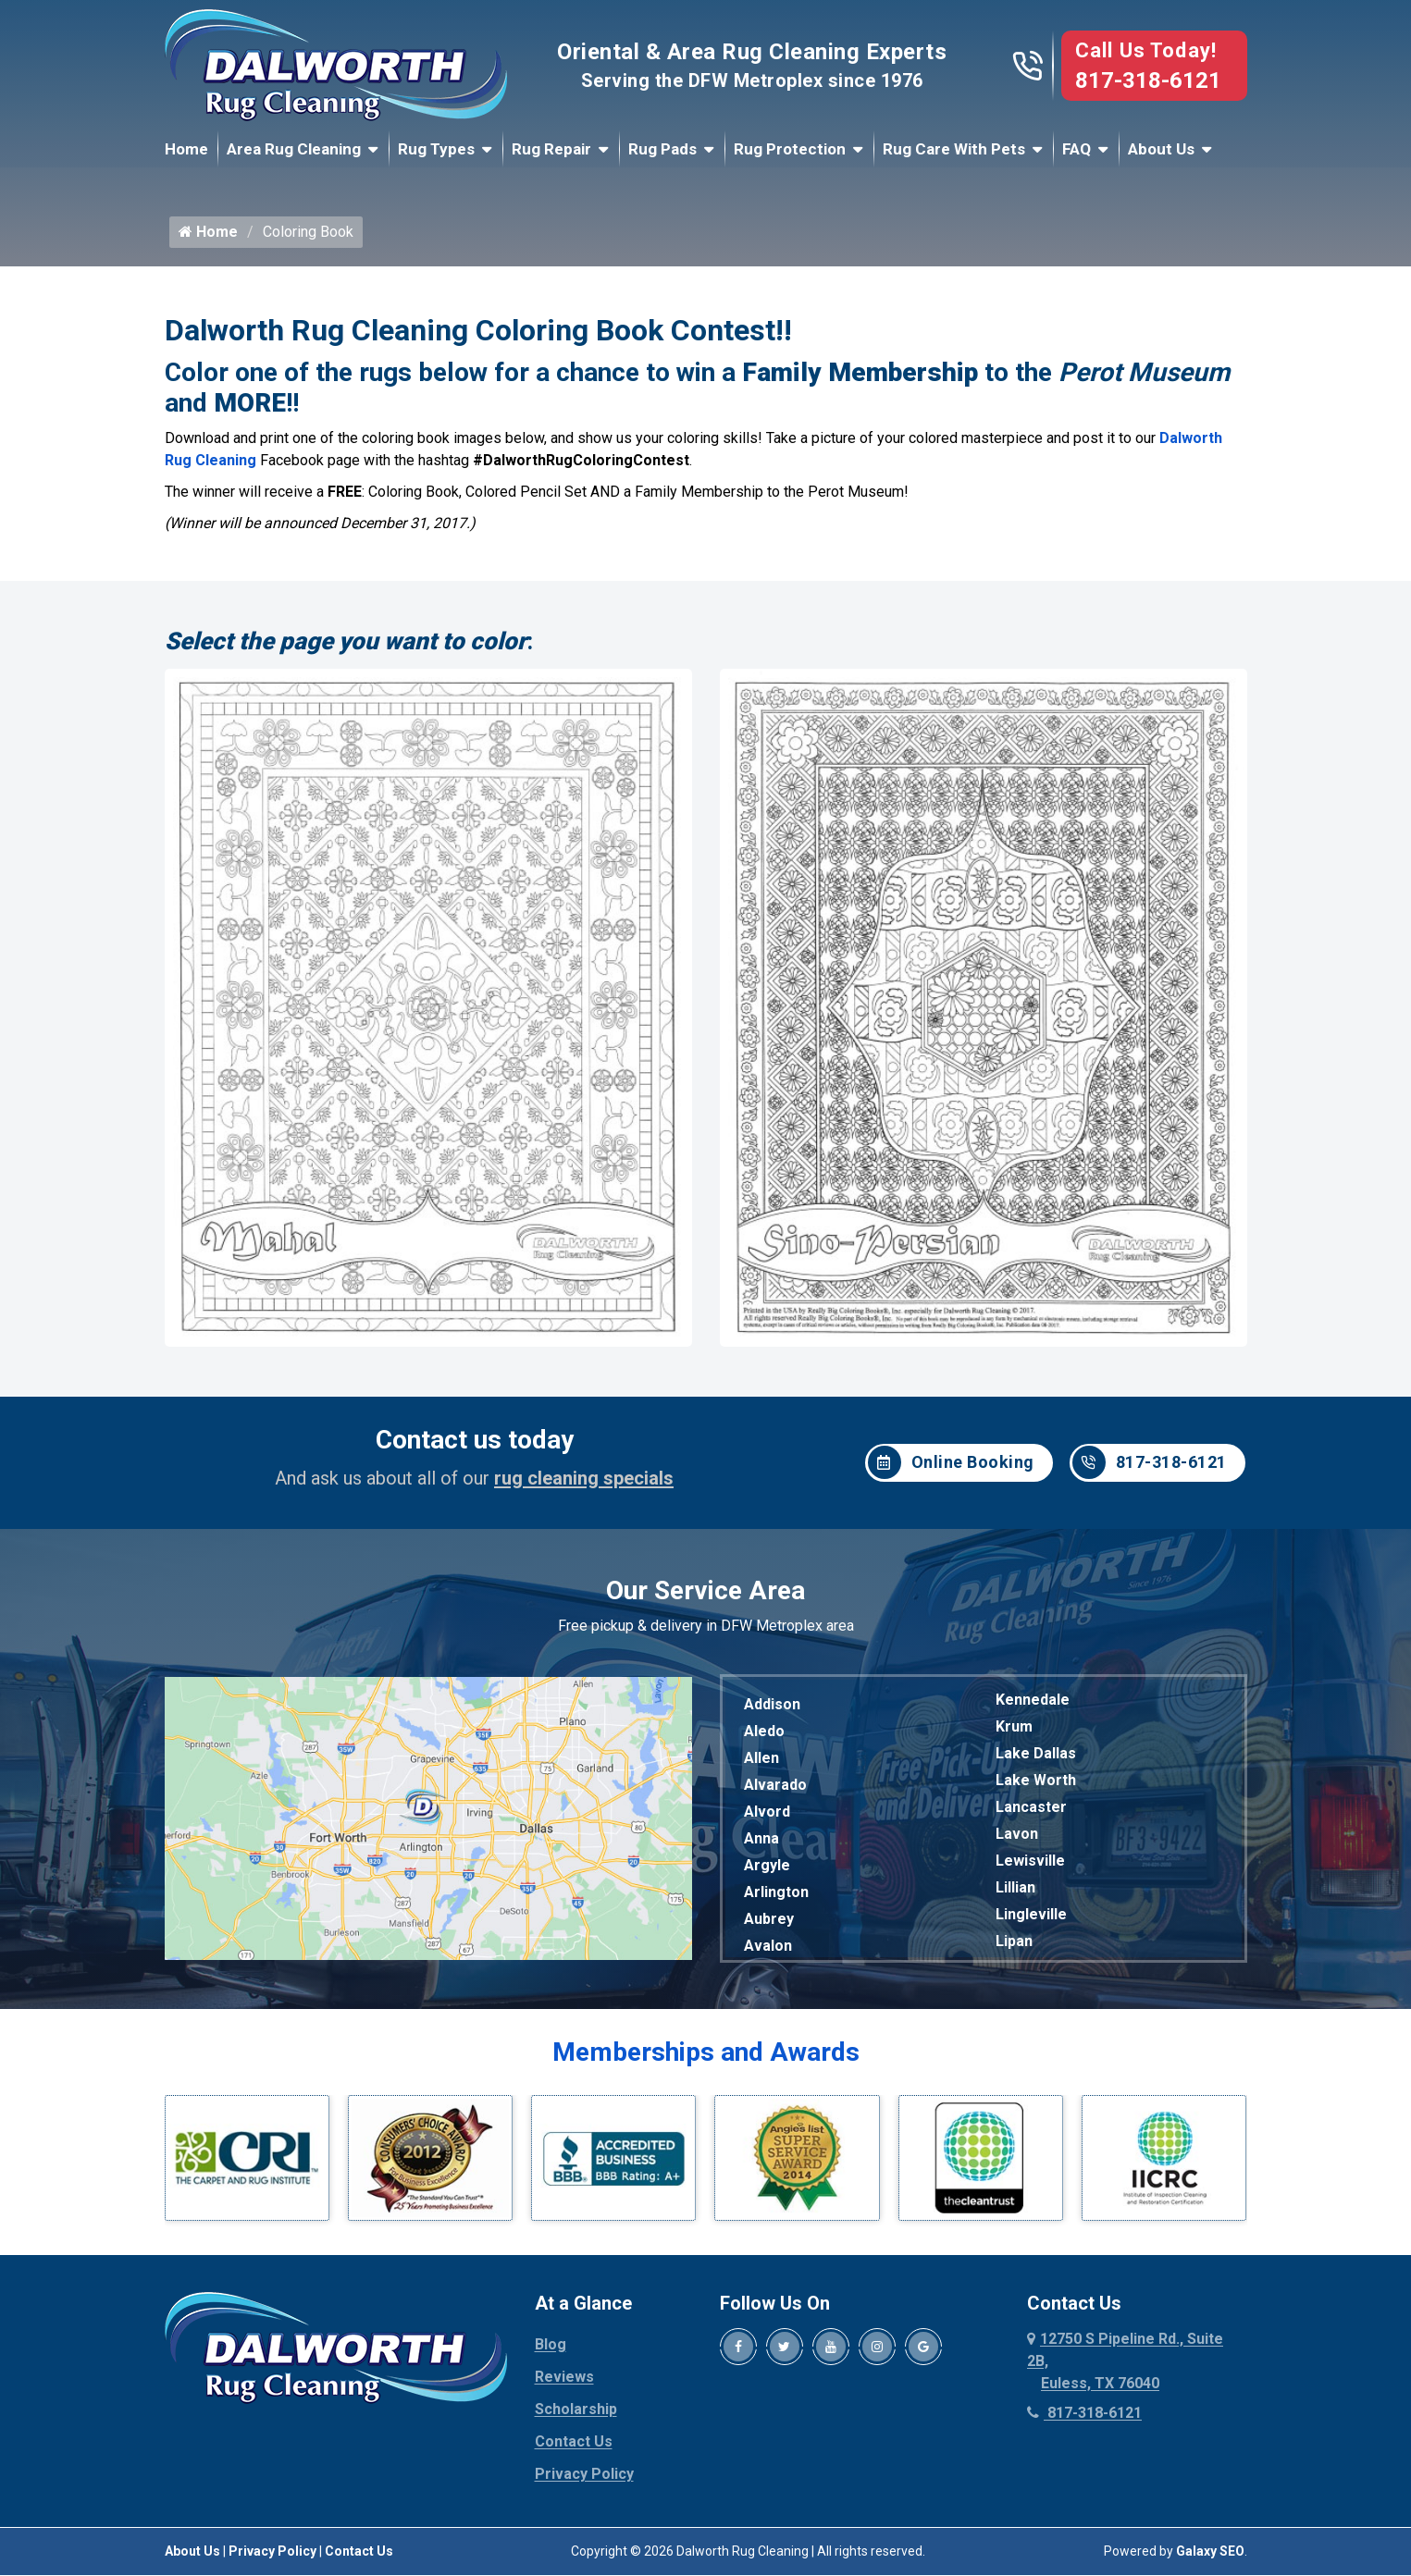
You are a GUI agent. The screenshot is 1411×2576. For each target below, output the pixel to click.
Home (186, 149)
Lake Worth (1036, 1787)
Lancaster (1031, 1814)
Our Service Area (705, 1598)
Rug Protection (790, 149)
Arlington (776, 1899)
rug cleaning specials (584, 1485)
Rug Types (436, 149)
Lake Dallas (1036, 1760)
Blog (550, 2351)
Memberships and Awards (706, 2059)
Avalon (768, 1953)
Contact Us (574, 2449)
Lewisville (1030, 1868)
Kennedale (1033, 1707)
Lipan (1014, 1948)
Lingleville (1031, 1921)
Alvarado (775, 1792)
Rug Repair (551, 149)
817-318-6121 (1148, 80)
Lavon (1017, 1841)
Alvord (767, 1819)
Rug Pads (662, 149)
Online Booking (951, 1470)
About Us (1161, 149)
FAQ (1076, 149)
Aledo (764, 1738)
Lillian (1015, 1895)
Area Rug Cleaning (294, 149)
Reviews (564, 2384)
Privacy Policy (584, 2481)
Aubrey (769, 1926)
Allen (761, 1765)
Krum (1014, 1734)
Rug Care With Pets (954, 149)
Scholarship (576, 2416)
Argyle (767, 1872)
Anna (761, 1846)
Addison (772, 1711)
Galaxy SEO (1210, 2558)
